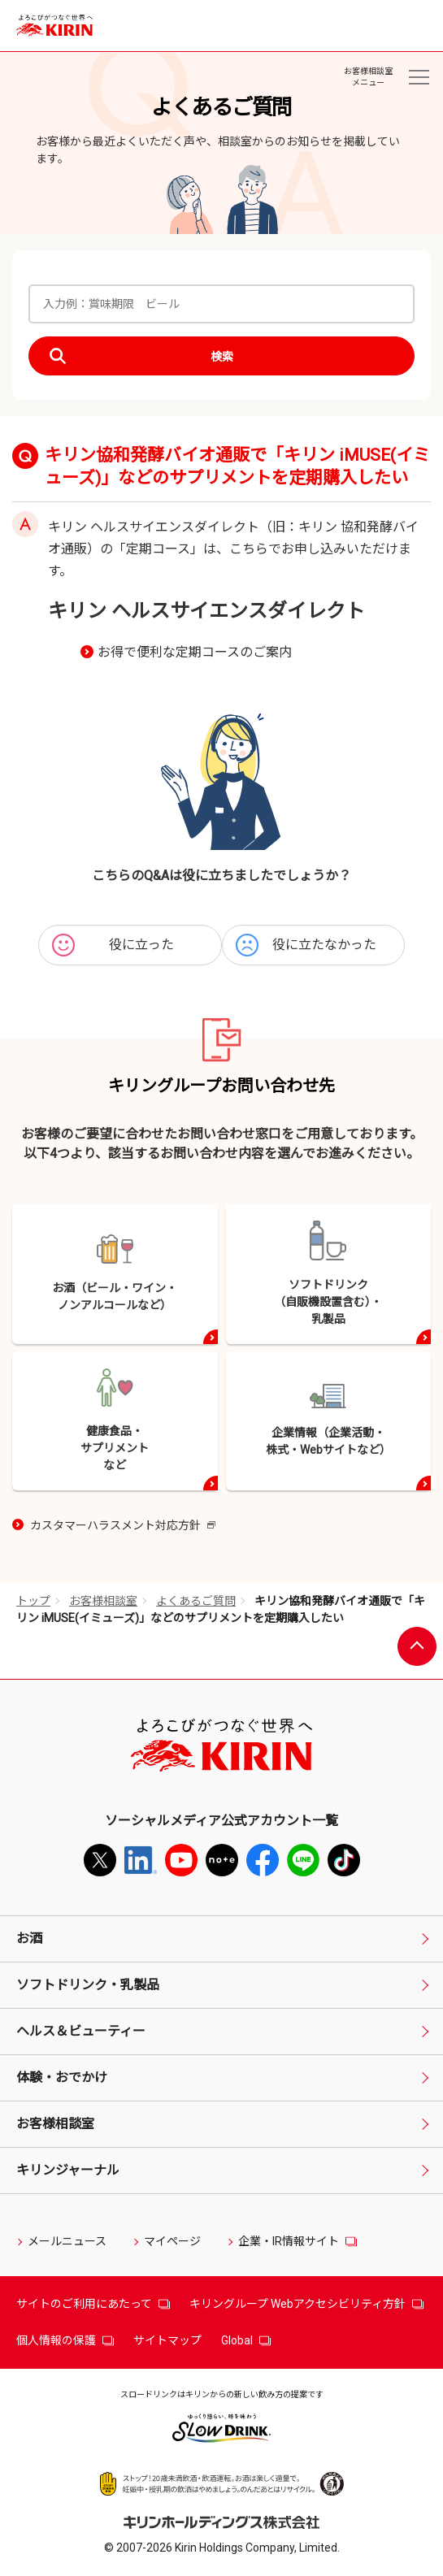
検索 (222, 356)
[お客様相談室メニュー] (418, 77)
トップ (33, 1600)
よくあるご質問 (196, 1600)
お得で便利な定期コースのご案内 (195, 652)
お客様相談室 (103, 1600)
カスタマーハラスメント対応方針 (122, 1526)
